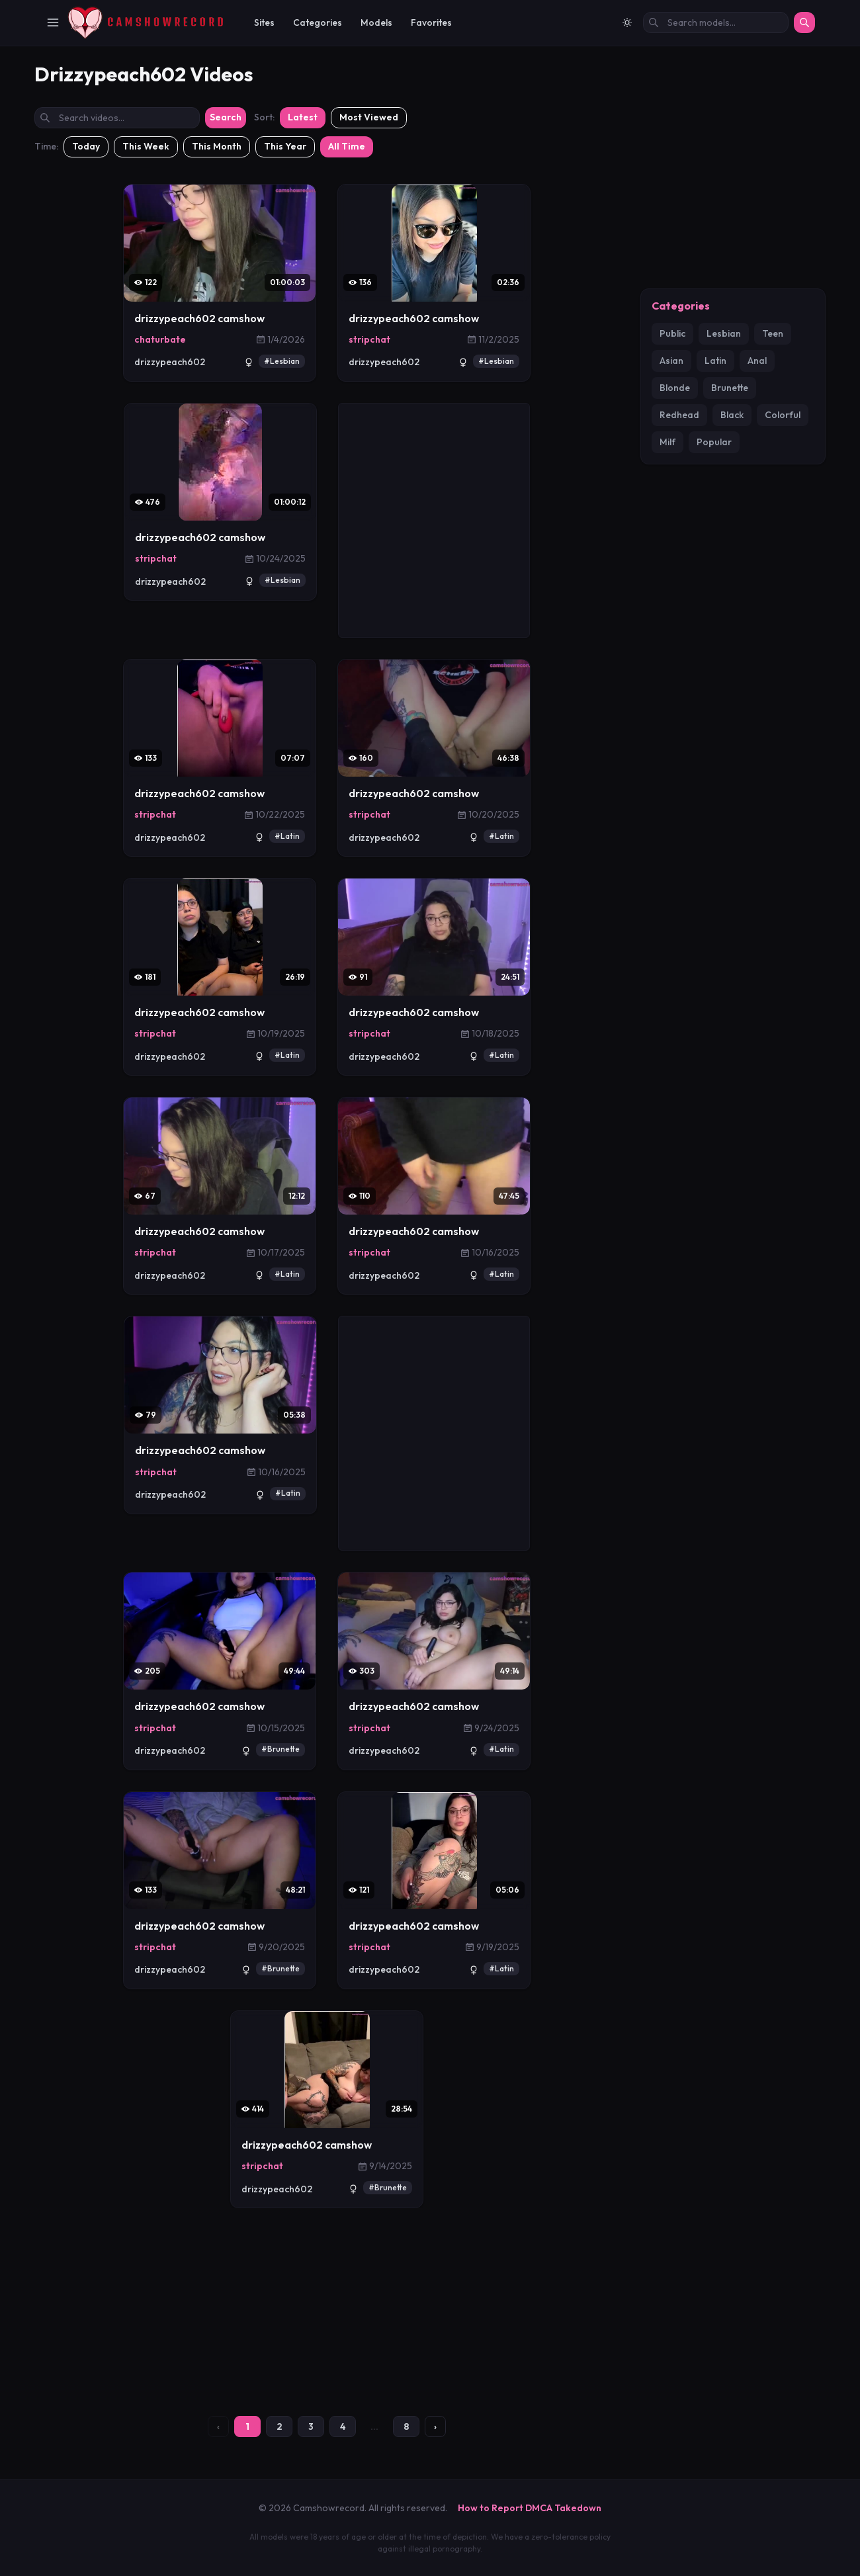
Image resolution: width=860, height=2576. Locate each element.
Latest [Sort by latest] (303, 117)
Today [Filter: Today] (86, 146)
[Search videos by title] (117, 117)
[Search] (804, 22)
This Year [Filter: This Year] (285, 146)
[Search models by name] (716, 22)
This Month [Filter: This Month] (216, 146)
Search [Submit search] (225, 117)
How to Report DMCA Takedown (529, 2508)
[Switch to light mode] (627, 22)
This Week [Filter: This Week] (145, 146)
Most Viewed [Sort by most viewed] (368, 117)
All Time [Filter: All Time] (346, 146)
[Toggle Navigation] (53, 22)
